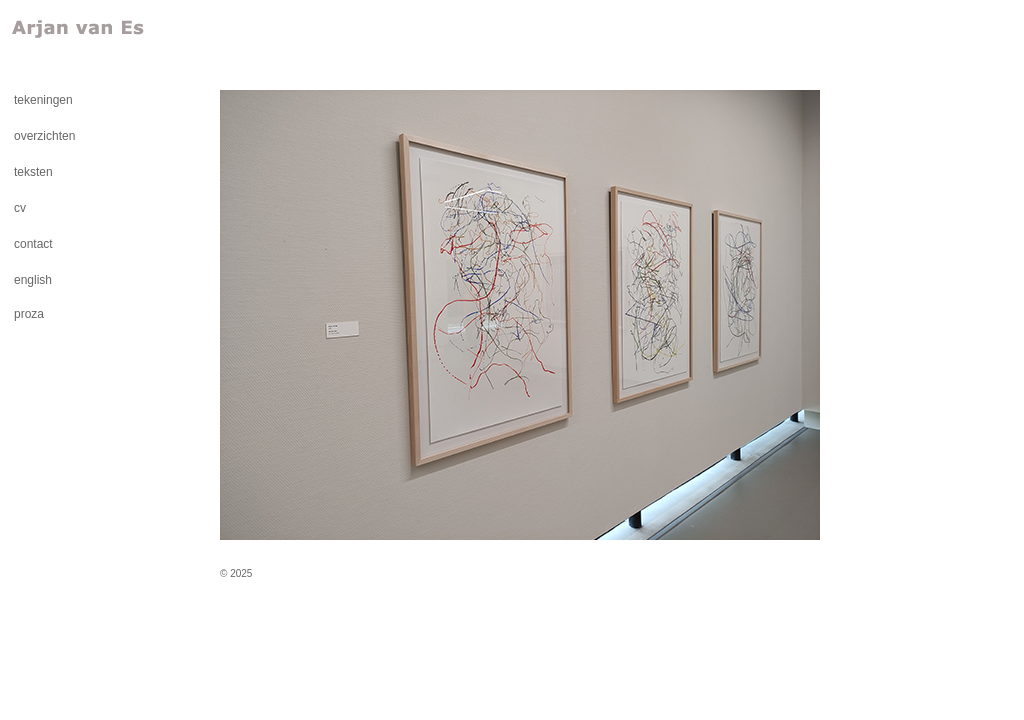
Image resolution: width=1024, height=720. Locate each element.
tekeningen (43, 100)
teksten (33, 172)
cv (20, 208)
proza (29, 314)
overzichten (44, 136)
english (33, 280)
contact (33, 244)
